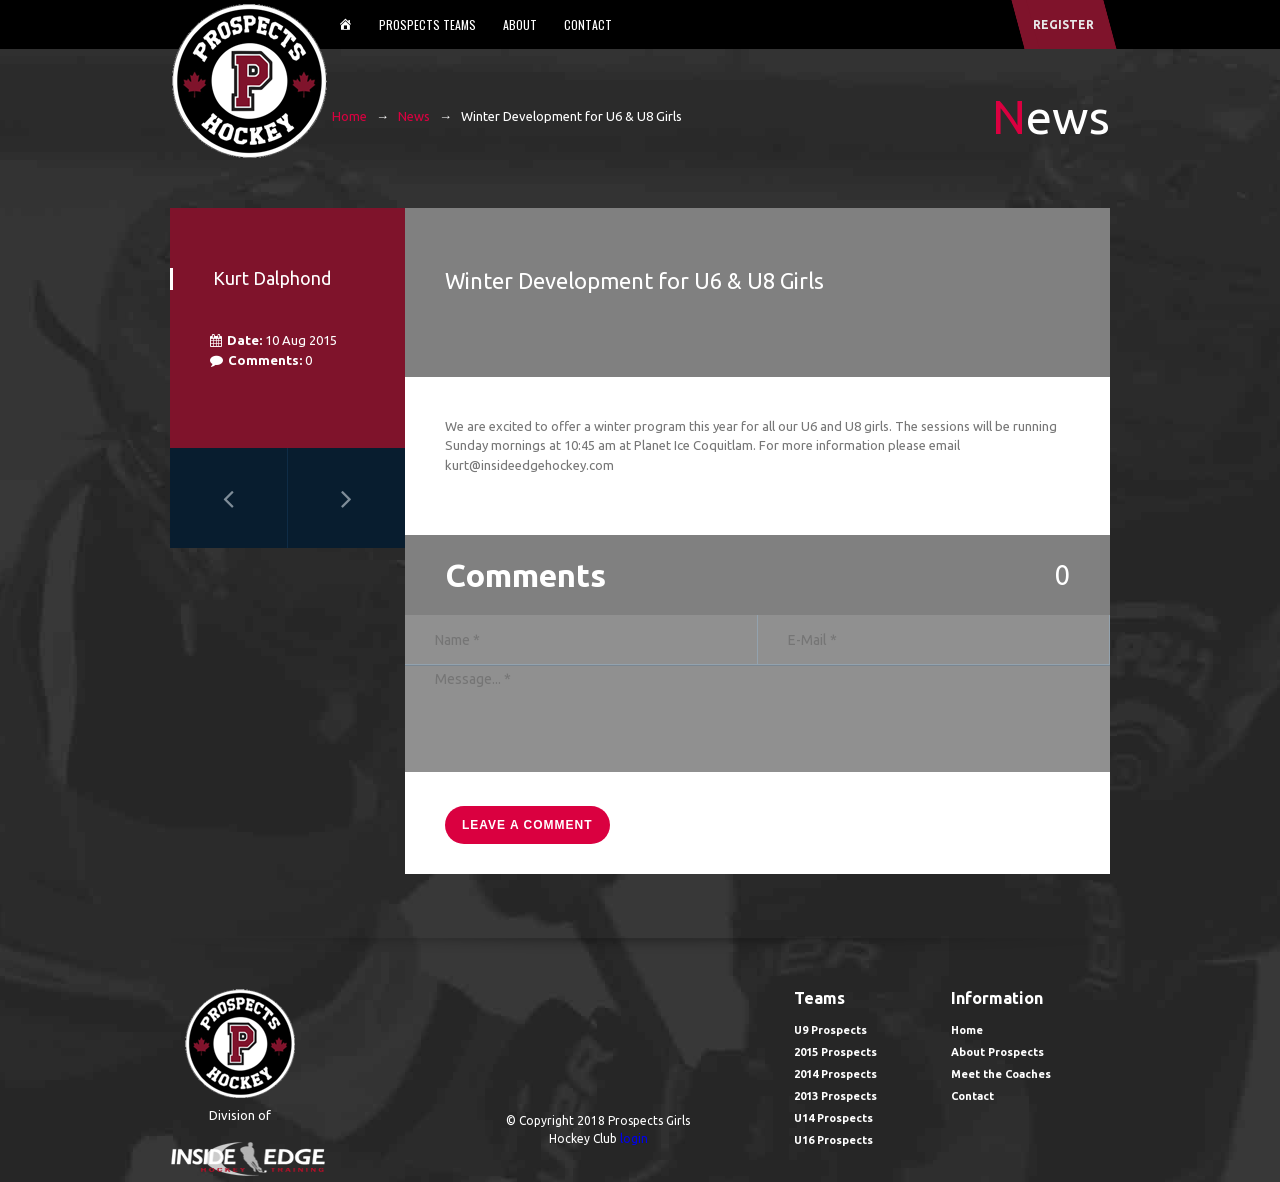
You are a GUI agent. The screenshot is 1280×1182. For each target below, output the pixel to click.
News (414, 116)
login (634, 1138)
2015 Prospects (835, 1052)
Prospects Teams (427, 24)
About (520, 24)
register (1063, 24)
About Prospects (997, 1052)
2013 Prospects (835, 1096)
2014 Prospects (835, 1074)
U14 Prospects (833, 1118)
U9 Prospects (830, 1030)
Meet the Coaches (1001, 1074)
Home (349, 116)
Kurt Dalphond (272, 278)
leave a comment (527, 825)
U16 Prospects (833, 1140)
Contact (588, 24)
